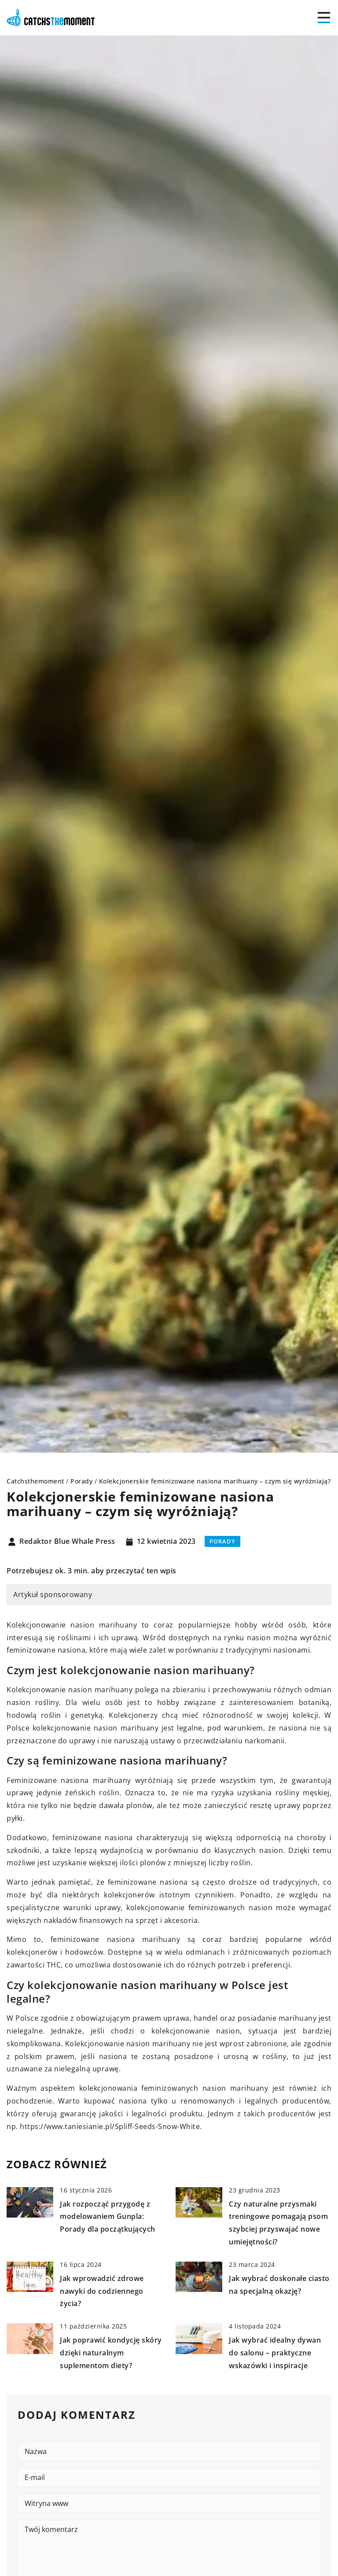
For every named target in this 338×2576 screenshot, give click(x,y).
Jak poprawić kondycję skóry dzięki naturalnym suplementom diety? (111, 2352)
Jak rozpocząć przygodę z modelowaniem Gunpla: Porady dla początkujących (107, 2216)
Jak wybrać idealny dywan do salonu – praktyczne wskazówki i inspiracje (275, 2352)
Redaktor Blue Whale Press (67, 1542)
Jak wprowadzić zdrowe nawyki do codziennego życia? (102, 2291)
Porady (222, 1541)
